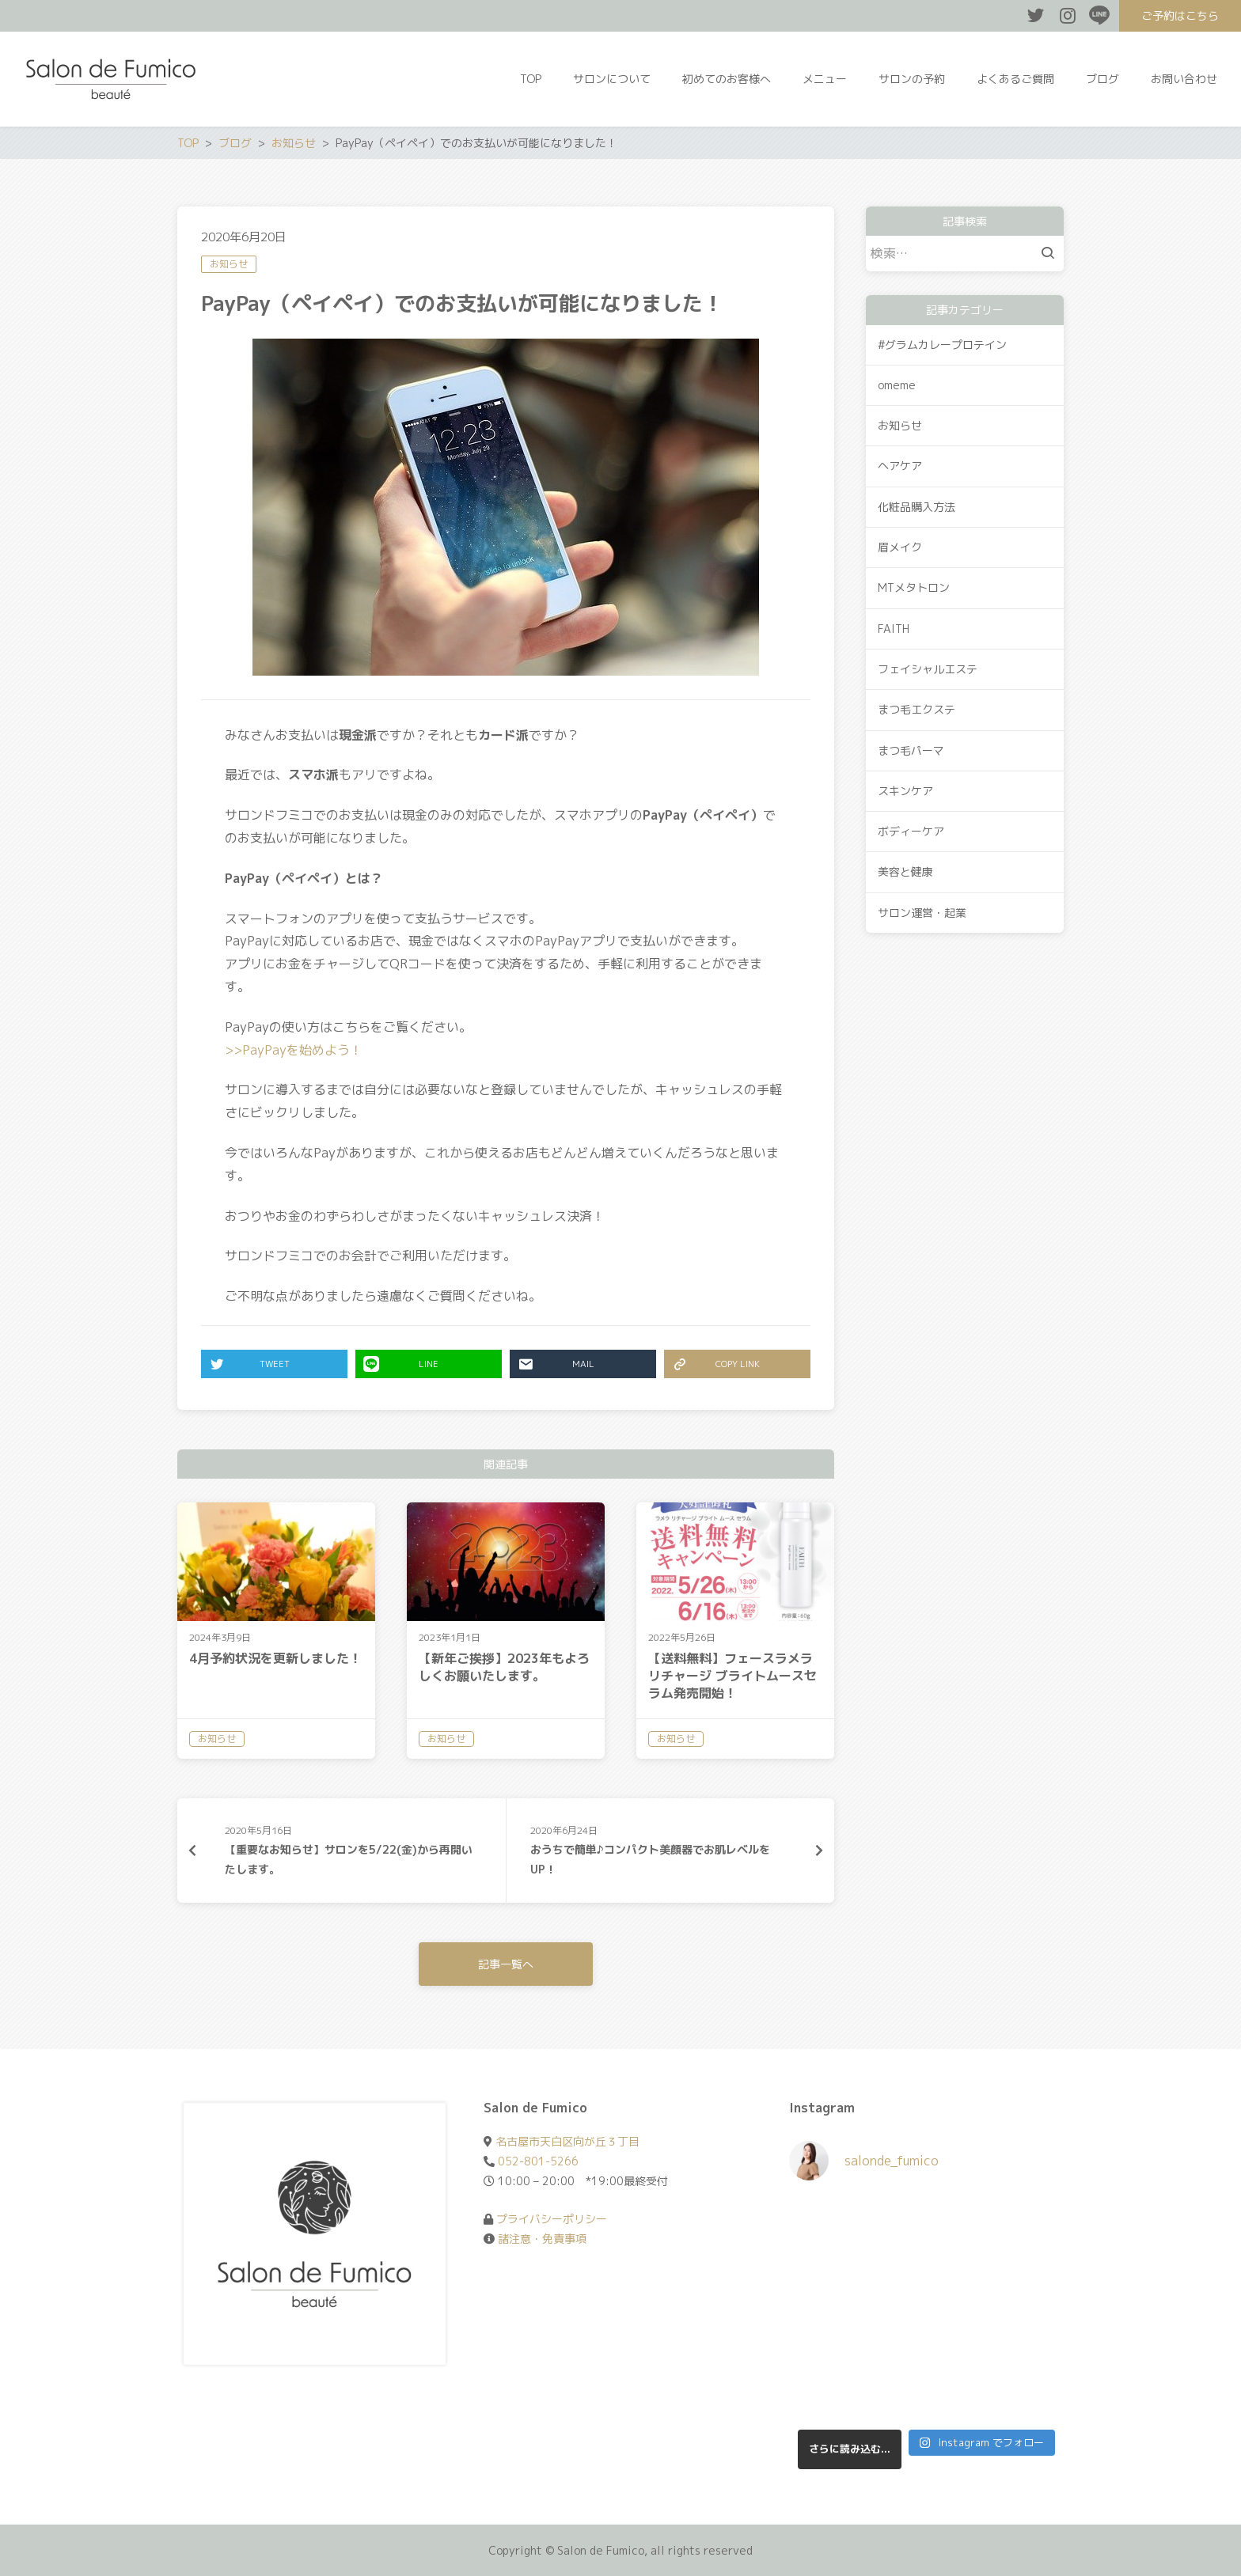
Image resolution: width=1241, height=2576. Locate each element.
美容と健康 (905, 871)
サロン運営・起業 (922, 912)
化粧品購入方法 (916, 506)
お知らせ (229, 264)
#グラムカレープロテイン (942, 344)
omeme (897, 384)
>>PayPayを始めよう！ (293, 1050)
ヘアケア (900, 465)
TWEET (249, 1364)
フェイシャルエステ (927, 668)
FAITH (893, 628)
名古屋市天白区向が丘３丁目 (567, 2141)
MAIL (556, 1364)
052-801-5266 (538, 2161)
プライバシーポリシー (551, 2218)
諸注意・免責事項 (542, 2238)
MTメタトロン (914, 587)
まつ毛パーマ (911, 750)
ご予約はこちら (1180, 15)
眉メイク (900, 547)
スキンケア (905, 790)
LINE (400, 1364)
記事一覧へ (505, 1964)
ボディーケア (911, 831)
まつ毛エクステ (916, 709)
